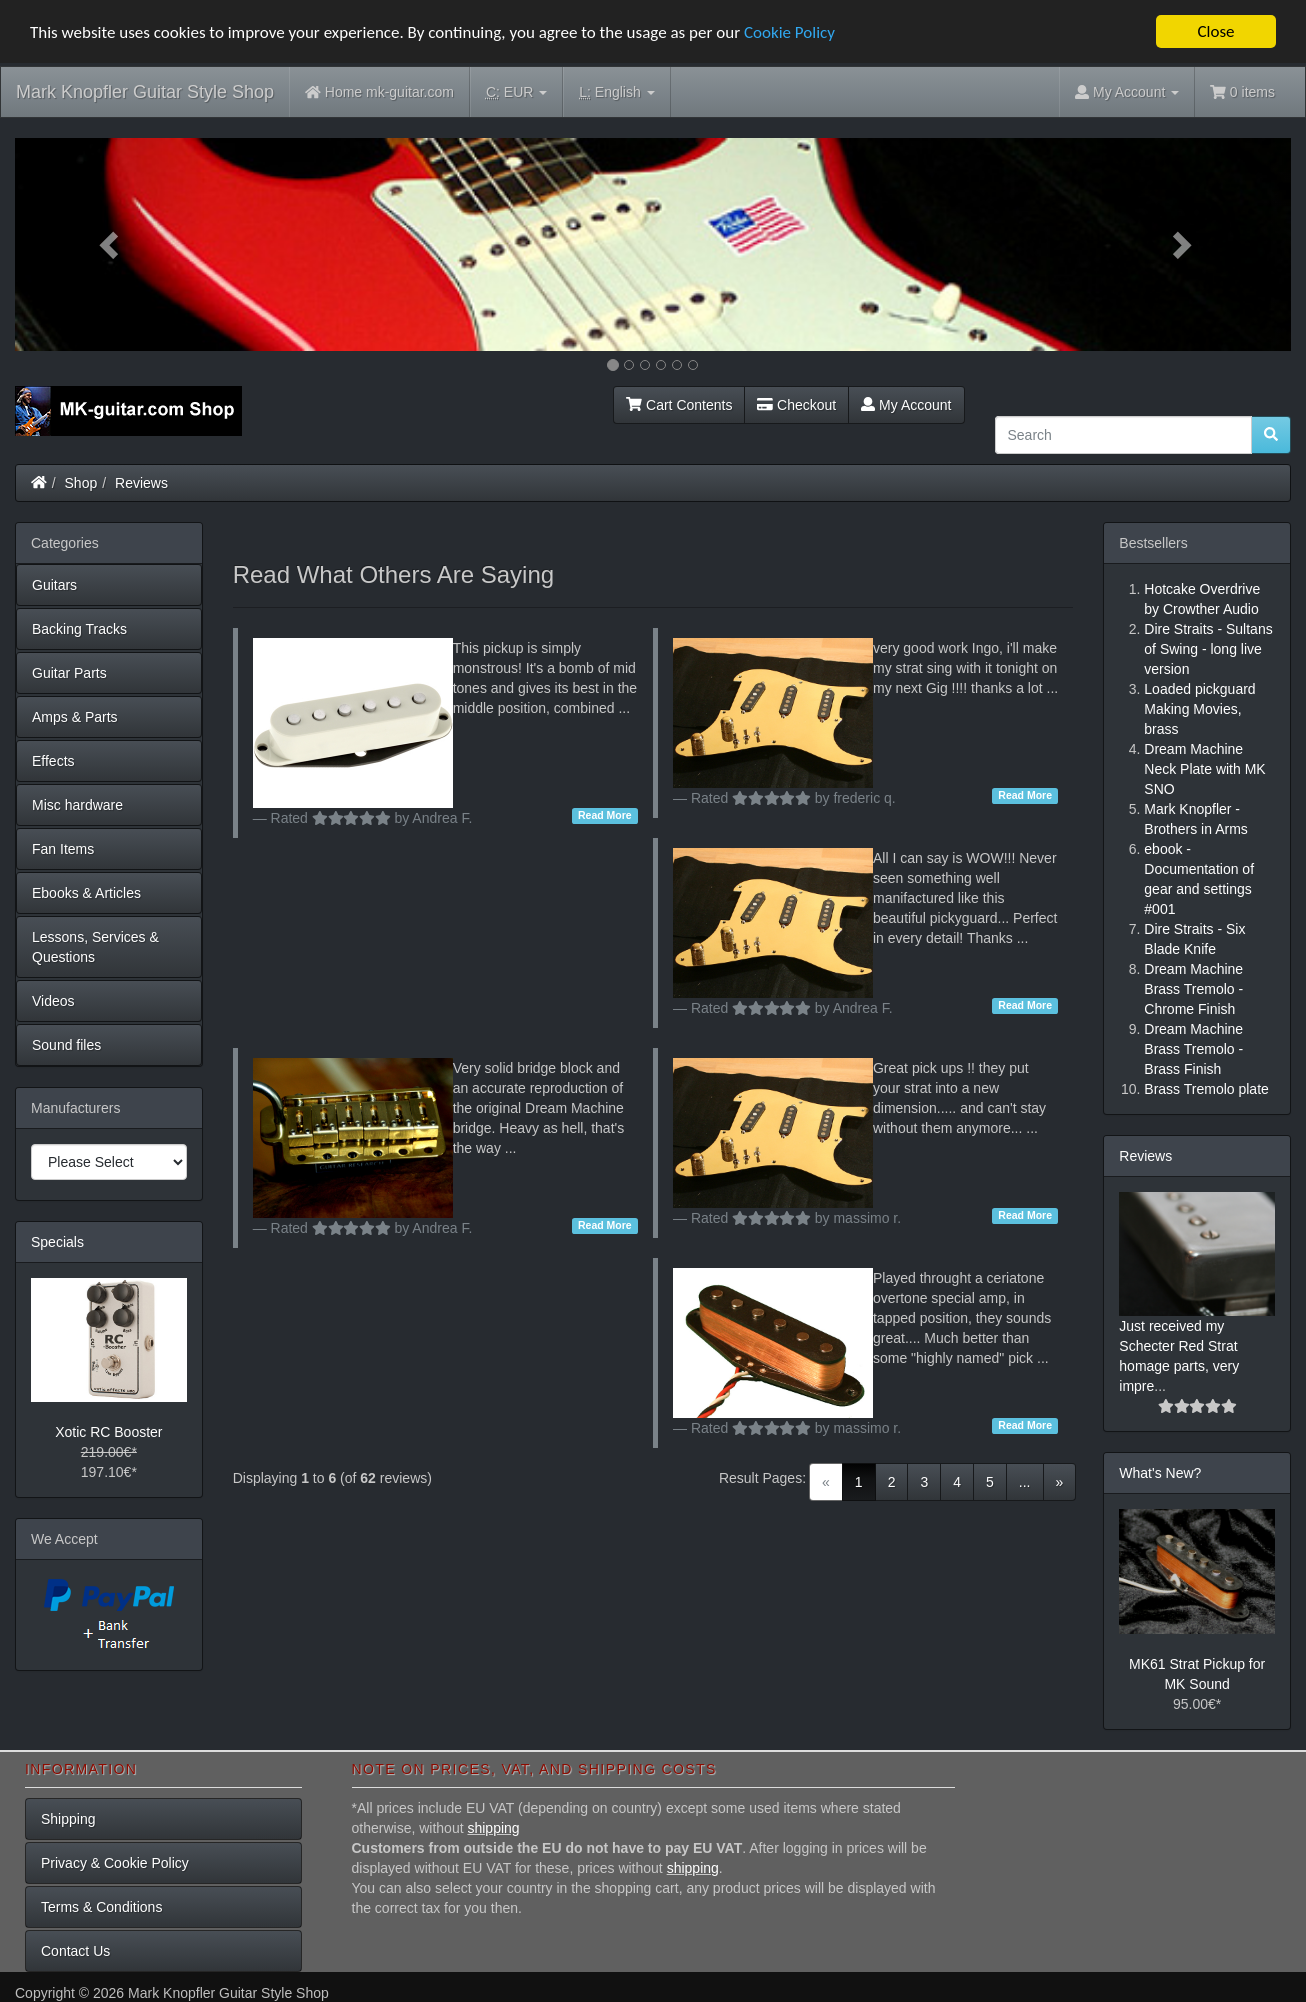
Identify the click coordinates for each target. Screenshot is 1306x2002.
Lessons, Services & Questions (95, 947)
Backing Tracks (79, 629)
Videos (53, 1001)
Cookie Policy (789, 31)
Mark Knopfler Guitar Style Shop (145, 92)
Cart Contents (679, 405)
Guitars (54, 585)
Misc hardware (77, 805)
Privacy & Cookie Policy (115, 1863)
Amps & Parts (75, 717)
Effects (53, 761)
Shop (81, 483)
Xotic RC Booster (108, 1432)
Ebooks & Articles (86, 893)
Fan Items (63, 849)
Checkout (796, 405)
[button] (110, 244)
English (616, 92)
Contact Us (75, 1951)
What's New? (1160, 1473)
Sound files (66, 1045)
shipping (493, 1828)
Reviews (141, 483)
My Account (906, 405)
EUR (516, 92)
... (1025, 1482)
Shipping (68, 1819)
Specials (57, 1242)
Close (1215, 31)
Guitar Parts (69, 673)
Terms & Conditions (101, 1907)
